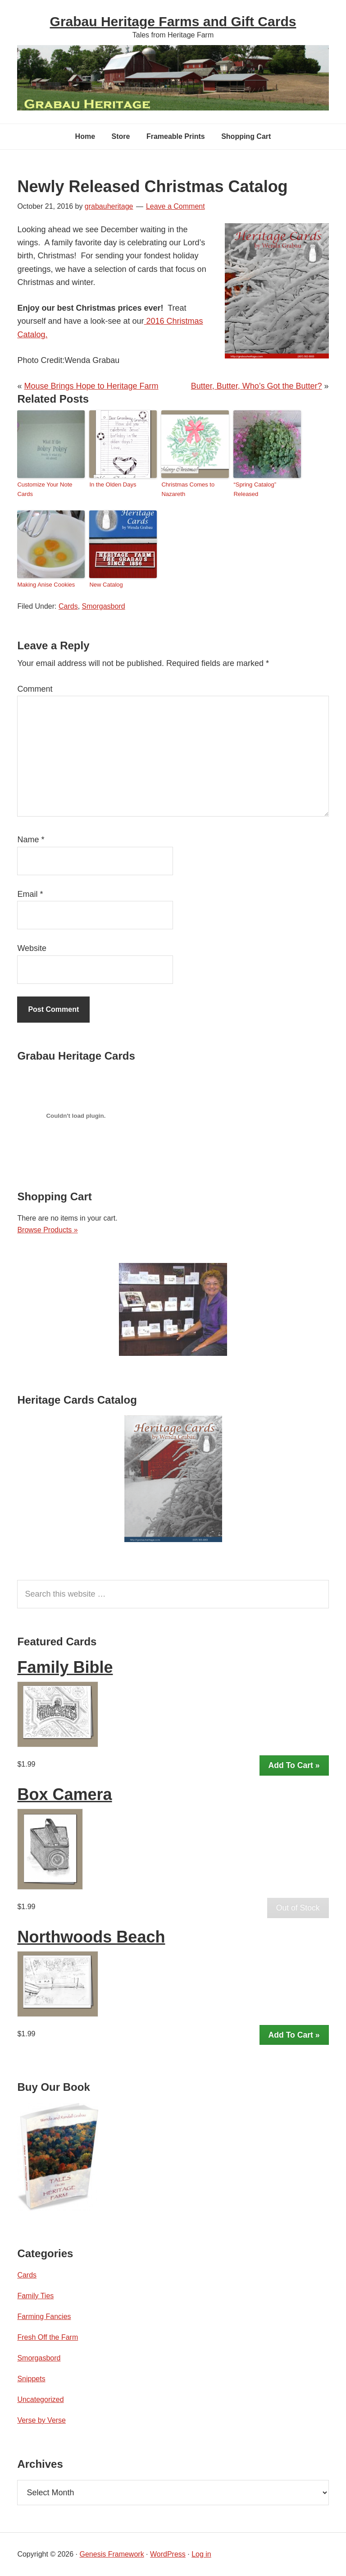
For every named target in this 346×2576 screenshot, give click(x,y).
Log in (201, 2554)
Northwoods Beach (91, 1937)
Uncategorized (40, 2399)
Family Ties (35, 2296)
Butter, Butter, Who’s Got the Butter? (256, 385)
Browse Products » (47, 1230)
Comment (34, 688)
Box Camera (64, 1794)
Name (30, 839)
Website (31, 948)
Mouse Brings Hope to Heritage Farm (91, 385)
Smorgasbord (103, 606)
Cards (68, 606)
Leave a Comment (175, 206)
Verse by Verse (41, 2420)
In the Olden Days (112, 484)
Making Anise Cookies (46, 584)
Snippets (31, 2379)
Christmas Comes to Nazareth (187, 489)
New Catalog (106, 584)
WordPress (168, 2554)
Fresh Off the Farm (47, 2337)
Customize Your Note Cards (44, 489)
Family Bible (65, 1667)
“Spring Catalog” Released (254, 489)
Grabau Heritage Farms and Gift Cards (173, 21)
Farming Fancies (44, 2316)
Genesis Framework (111, 2554)
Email (30, 894)
